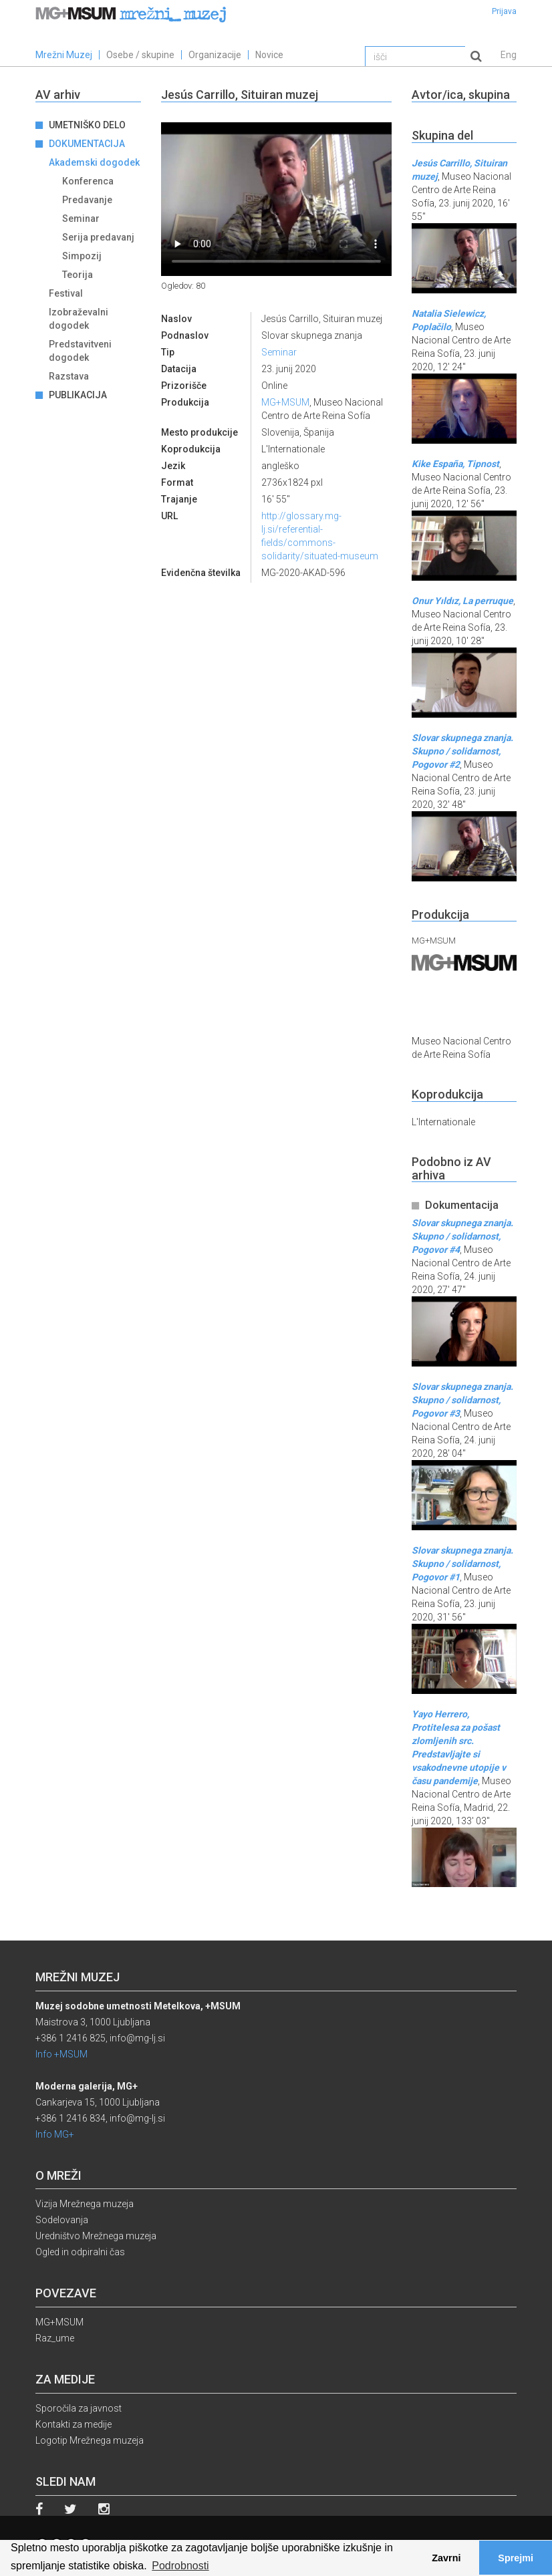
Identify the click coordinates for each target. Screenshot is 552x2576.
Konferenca (88, 181)
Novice (269, 54)
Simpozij (82, 256)
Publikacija (78, 395)
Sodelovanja (61, 2219)
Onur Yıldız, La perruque (462, 600)
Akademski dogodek (94, 162)
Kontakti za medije (73, 2424)
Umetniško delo (87, 125)
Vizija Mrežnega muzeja (84, 2203)
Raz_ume (54, 2338)
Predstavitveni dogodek (80, 351)
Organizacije (214, 54)
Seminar (81, 218)
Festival (66, 293)
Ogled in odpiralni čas (80, 2252)
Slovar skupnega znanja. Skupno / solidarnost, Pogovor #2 (462, 751)
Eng (509, 54)
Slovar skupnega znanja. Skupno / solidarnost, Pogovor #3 (462, 1400)
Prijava (504, 11)
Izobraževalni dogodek (78, 319)
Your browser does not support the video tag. (276, 199)
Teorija (77, 274)
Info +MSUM (61, 2054)
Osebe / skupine (140, 54)
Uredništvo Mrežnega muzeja (95, 2236)
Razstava (69, 376)
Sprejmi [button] (515, 2558)
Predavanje (87, 199)
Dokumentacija (87, 143)
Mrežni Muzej (63, 54)
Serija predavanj (98, 237)
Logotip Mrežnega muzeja (89, 2440)
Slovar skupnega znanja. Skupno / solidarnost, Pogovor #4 (462, 1236)
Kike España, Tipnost (455, 463)
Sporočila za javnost (78, 2408)
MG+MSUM (285, 402)
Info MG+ (54, 2134)
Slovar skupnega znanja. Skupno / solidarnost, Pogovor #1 (462, 1563)
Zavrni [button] (446, 2558)
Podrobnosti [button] (180, 2565)
